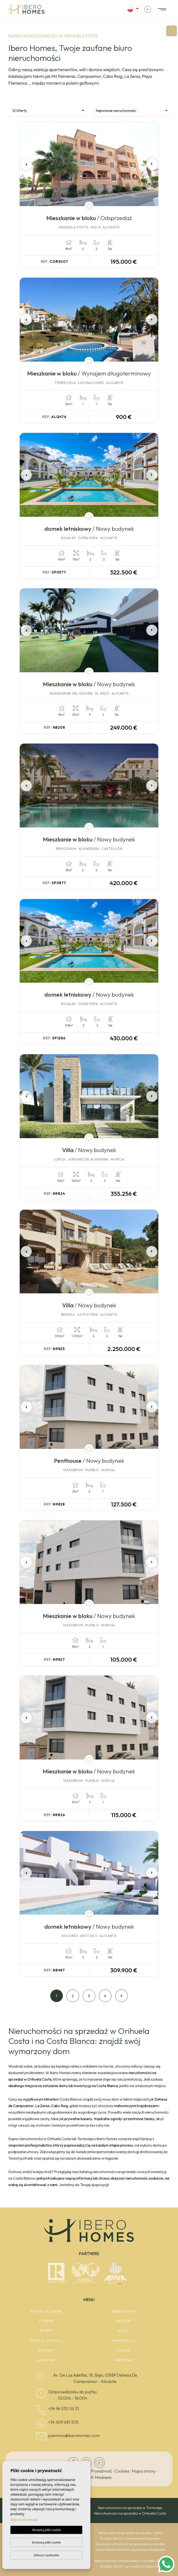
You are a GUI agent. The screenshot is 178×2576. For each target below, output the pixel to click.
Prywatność (101, 2471)
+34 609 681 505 (63, 2422)
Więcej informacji (24, 2520)
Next (151, 164)
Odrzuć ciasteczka (46, 2555)
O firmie (46, 2321)
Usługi (123, 2350)
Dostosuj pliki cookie (46, 2542)
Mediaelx (103, 2477)
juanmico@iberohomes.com (74, 2435)
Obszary (124, 2321)
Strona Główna (46, 2311)
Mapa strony (143, 2471)
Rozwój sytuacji (46, 2341)
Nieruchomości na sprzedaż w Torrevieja (130, 2507)
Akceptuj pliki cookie (46, 2530)
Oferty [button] (46, 2331)
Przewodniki (123, 2311)
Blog (124, 2331)
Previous (26, 164)
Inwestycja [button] (124, 2341)
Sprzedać (123, 2360)
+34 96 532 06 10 (63, 2408)
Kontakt (46, 2350)
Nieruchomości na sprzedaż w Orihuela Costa (130, 2513)
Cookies (122, 2471)
